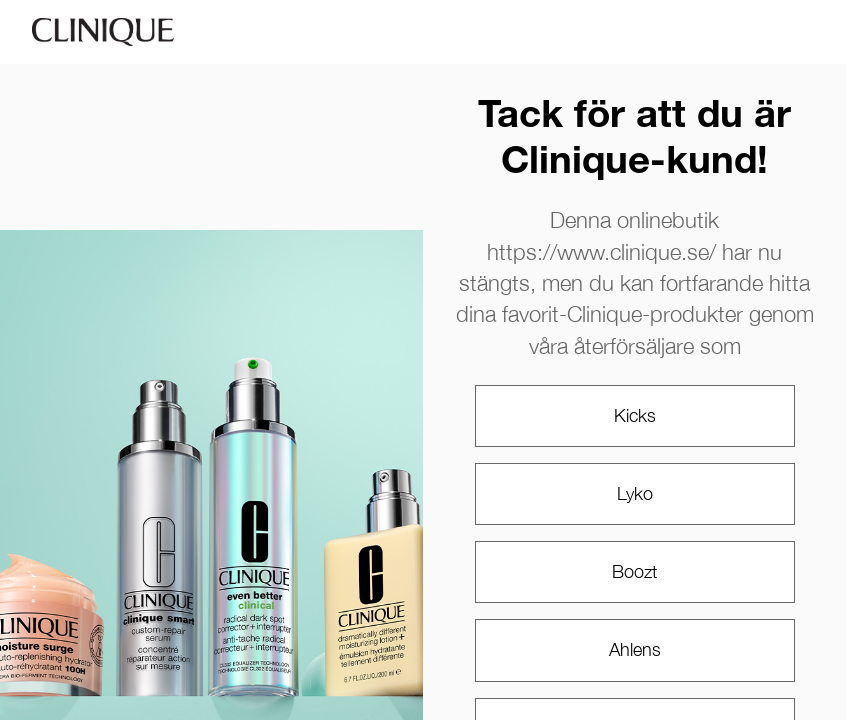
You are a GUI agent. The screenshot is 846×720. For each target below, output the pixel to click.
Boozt (634, 571)
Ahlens (635, 649)
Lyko (635, 493)
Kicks (635, 415)
